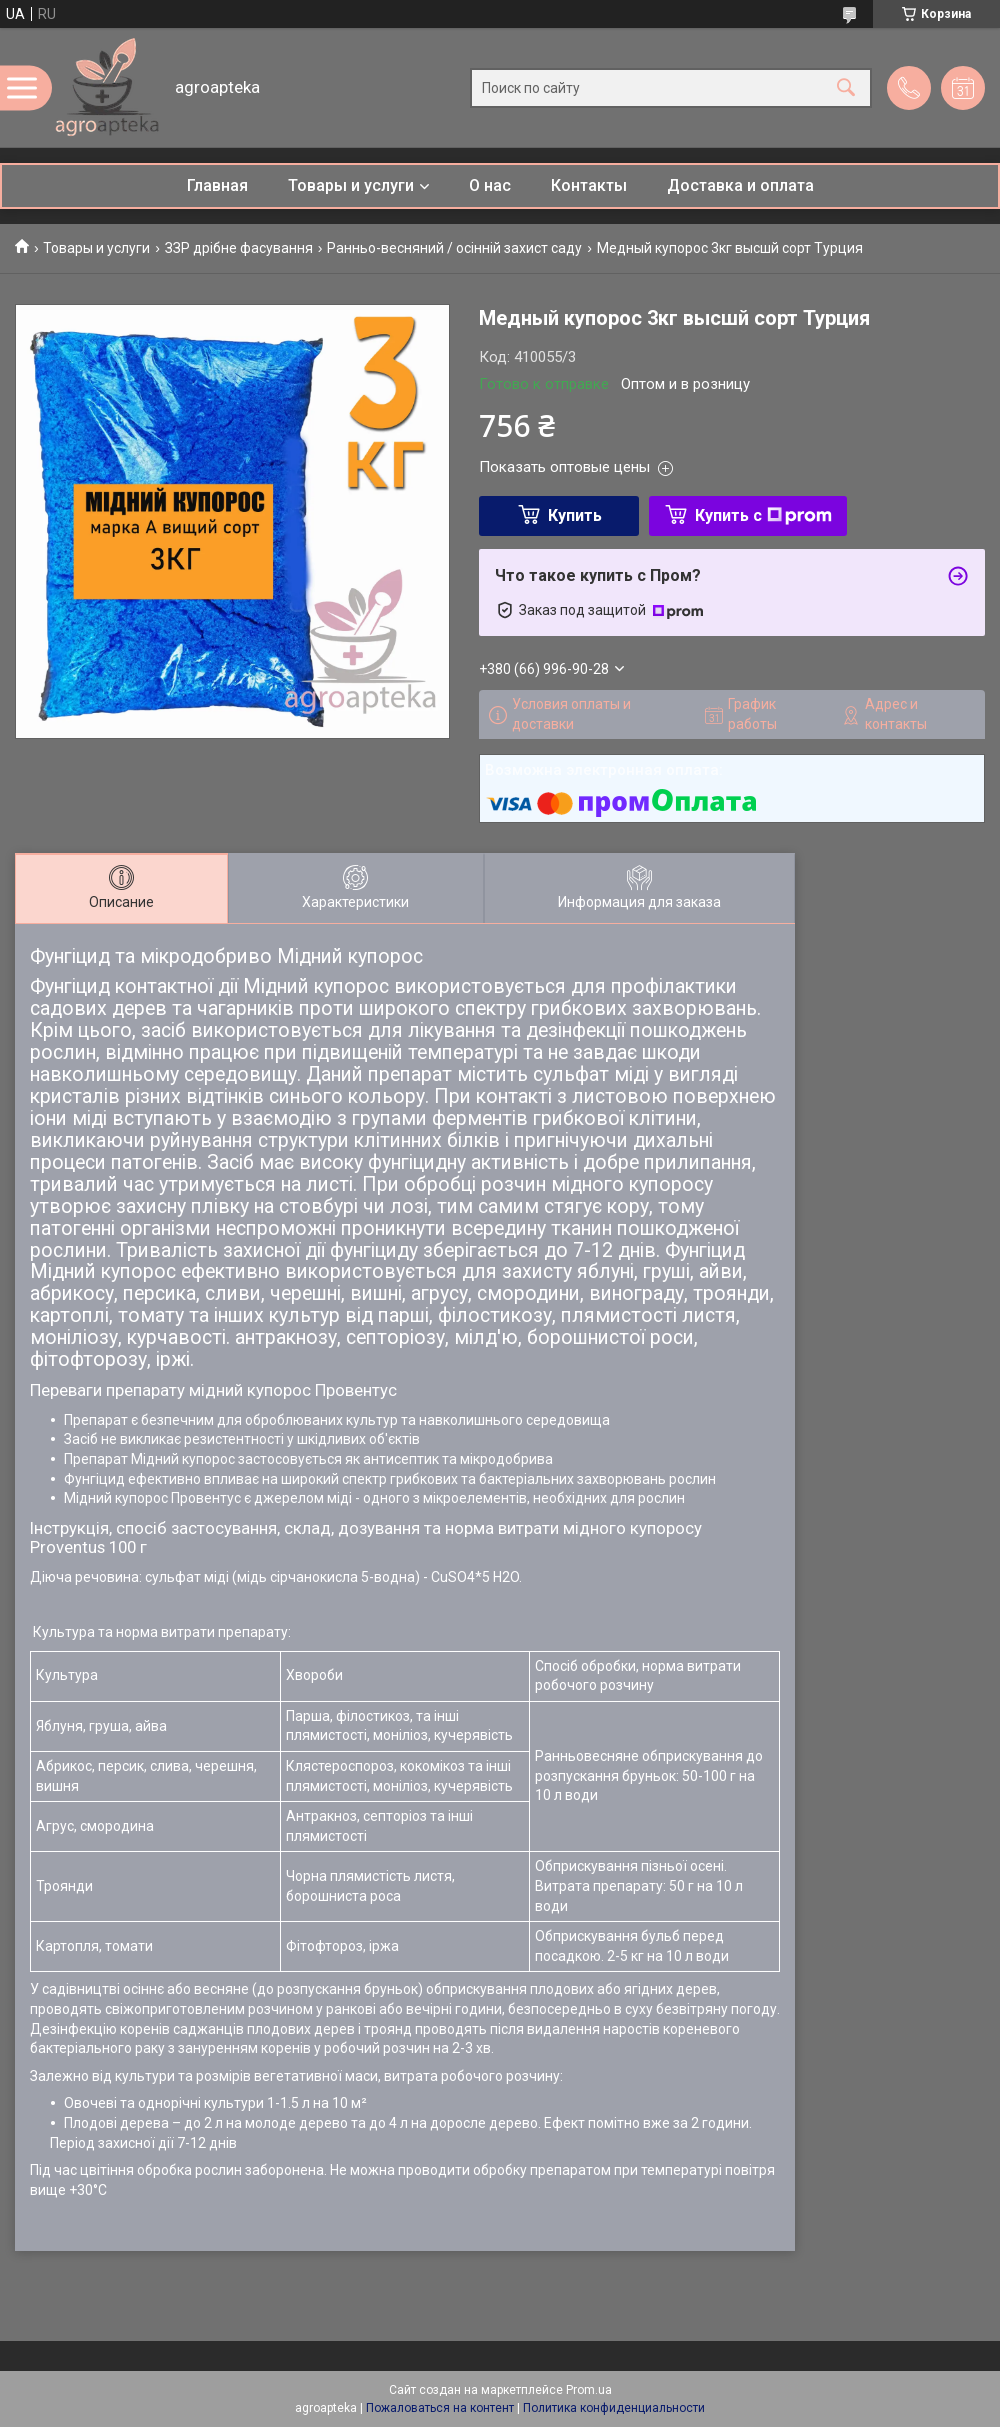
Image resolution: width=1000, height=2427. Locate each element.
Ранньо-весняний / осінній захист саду (454, 248)
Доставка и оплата (740, 185)
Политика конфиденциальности (614, 2408)
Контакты (589, 185)
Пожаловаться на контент (440, 2408)
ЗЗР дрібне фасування (239, 248)
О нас (490, 185)
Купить (575, 515)
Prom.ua (589, 2390)
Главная (217, 185)
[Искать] (846, 87)
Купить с (763, 515)
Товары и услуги (351, 185)
